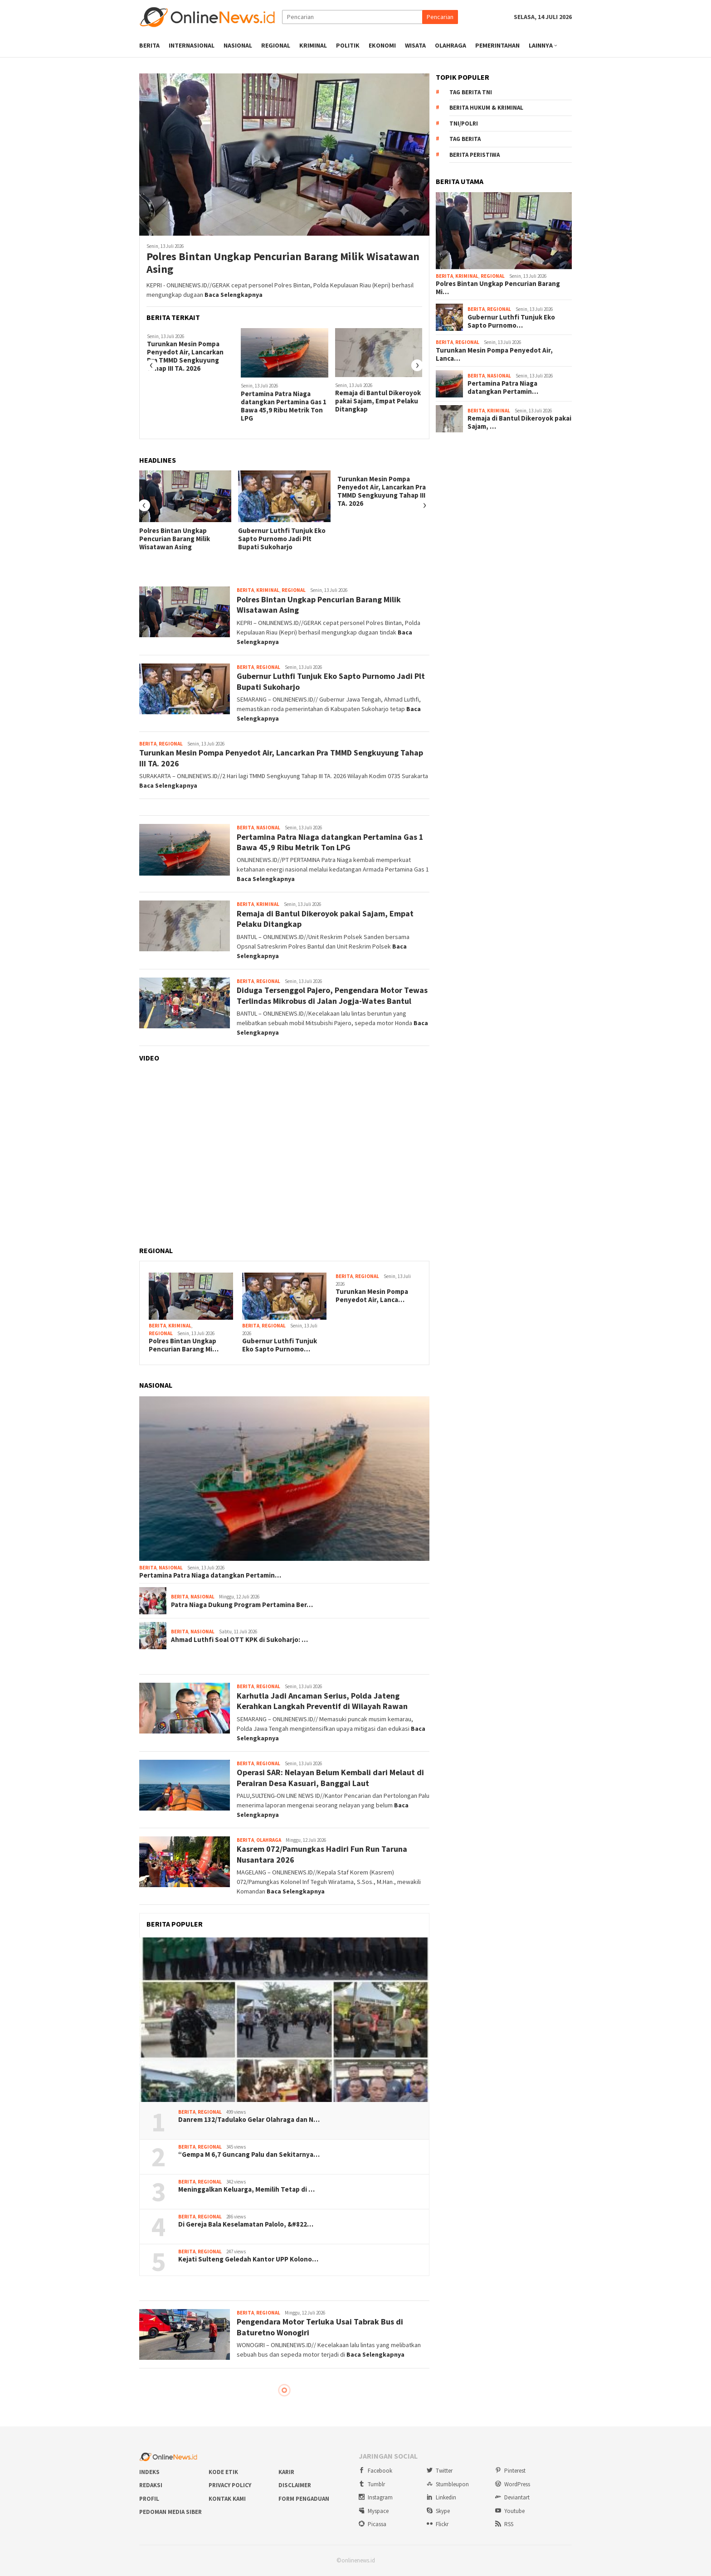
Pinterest (510, 2470)
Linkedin (441, 2497)
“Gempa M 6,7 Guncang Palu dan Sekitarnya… (249, 2154)
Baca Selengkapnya (234, 295)
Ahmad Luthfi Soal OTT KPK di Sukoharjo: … (239, 1640)
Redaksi (150, 2485)
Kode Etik (223, 2472)
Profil (149, 2499)
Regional (294, 590)
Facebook (375, 2470)
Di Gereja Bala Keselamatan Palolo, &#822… (245, 2224)
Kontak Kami (227, 2499)
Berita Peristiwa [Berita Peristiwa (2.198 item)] (474, 155)
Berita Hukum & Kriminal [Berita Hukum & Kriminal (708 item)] (486, 107)
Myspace (374, 2511)
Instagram (376, 2497)
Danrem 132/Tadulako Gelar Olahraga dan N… (249, 2120)
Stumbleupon (448, 2484)
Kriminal (267, 590)
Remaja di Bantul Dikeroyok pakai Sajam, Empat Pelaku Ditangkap (378, 401)
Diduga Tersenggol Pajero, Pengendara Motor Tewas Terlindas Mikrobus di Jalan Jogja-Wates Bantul (332, 995)
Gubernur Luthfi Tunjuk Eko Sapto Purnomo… (279, 1345)
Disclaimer (294, 2485)
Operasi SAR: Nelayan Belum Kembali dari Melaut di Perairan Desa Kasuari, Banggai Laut (330, 1777)
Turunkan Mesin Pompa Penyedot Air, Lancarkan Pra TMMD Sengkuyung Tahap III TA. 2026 (185, 356)
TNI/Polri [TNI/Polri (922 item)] (463, 123)
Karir (286, 2472)
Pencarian (440, 17)
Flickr (437, 2524)
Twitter (440, 2470)
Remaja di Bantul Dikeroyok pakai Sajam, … (519, 422)
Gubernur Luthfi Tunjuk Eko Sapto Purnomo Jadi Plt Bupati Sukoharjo (282, 539)
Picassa (372, 2524)
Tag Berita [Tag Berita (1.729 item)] (465, 139)
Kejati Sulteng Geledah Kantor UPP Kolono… (248, 2259)
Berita (245, 590)
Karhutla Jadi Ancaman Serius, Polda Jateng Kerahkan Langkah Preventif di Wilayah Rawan (322, 1700)
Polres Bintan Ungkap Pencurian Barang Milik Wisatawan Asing (282, 263)
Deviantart (512, 2497)
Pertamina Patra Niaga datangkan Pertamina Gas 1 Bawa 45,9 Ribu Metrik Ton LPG (283, 406)
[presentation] (151, 365)
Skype (438, 2511)
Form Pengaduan (303, 2499)
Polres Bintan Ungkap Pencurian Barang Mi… (184, 1345)
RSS (504, 2524)
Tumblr (372, 2484)
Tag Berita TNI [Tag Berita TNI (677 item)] (470, 92)
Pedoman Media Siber (170, 2512)
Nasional (268, 827)
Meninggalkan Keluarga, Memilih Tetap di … (246, 2189)
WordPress (512, 2484)
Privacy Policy (230, 2485)
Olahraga (268, 1840)
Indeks (149, 2472)
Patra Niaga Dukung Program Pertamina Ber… (242, 1605)
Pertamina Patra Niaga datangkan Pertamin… (210, 1575)
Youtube (510, 2511)
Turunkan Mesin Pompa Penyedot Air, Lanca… (372, 1296)
